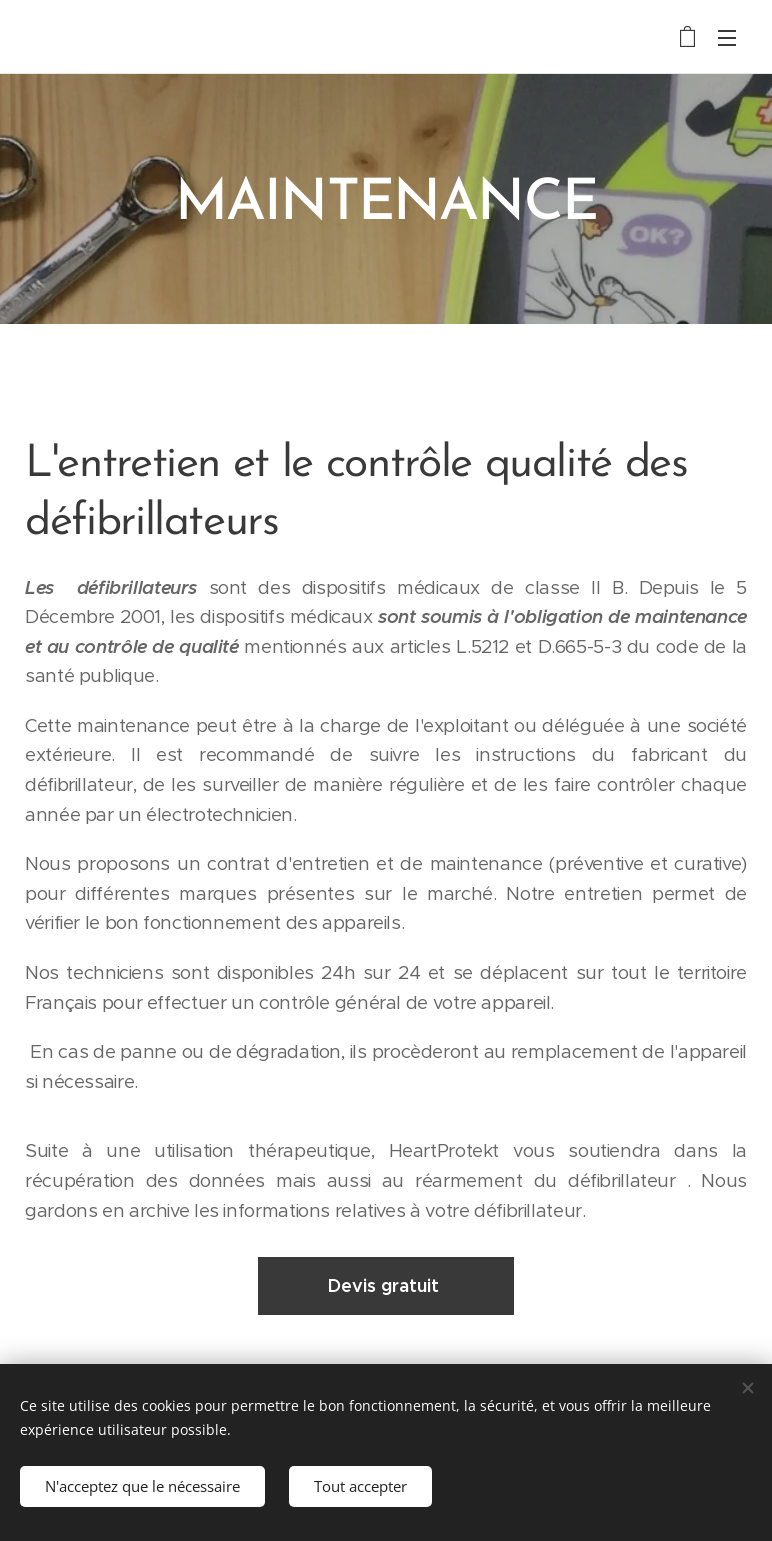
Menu (727, 38)
